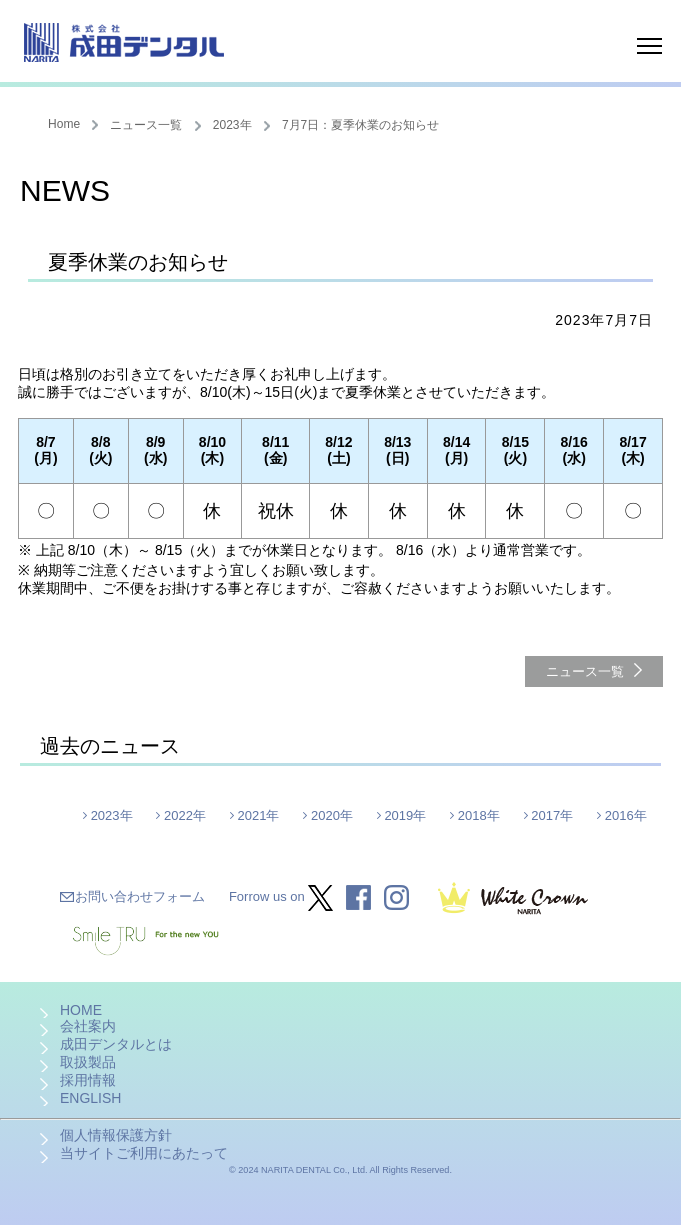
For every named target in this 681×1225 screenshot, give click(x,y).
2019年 (405, 815)
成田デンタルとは (116, 1044)
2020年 (332, 815)
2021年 (259, 815)
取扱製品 (88, 1062)
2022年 (185, 815)
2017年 (552, 815)
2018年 (479, 815)
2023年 (232, 125)
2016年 (626, 815)
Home (64, 124)
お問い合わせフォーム (140, 896)
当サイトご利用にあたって (144, 1153)
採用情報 (88, 1080)
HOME (81, 1010)
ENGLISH (90, 1098)
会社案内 (88, 1026)
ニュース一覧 (146, 125)
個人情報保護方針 (116, 1135)
